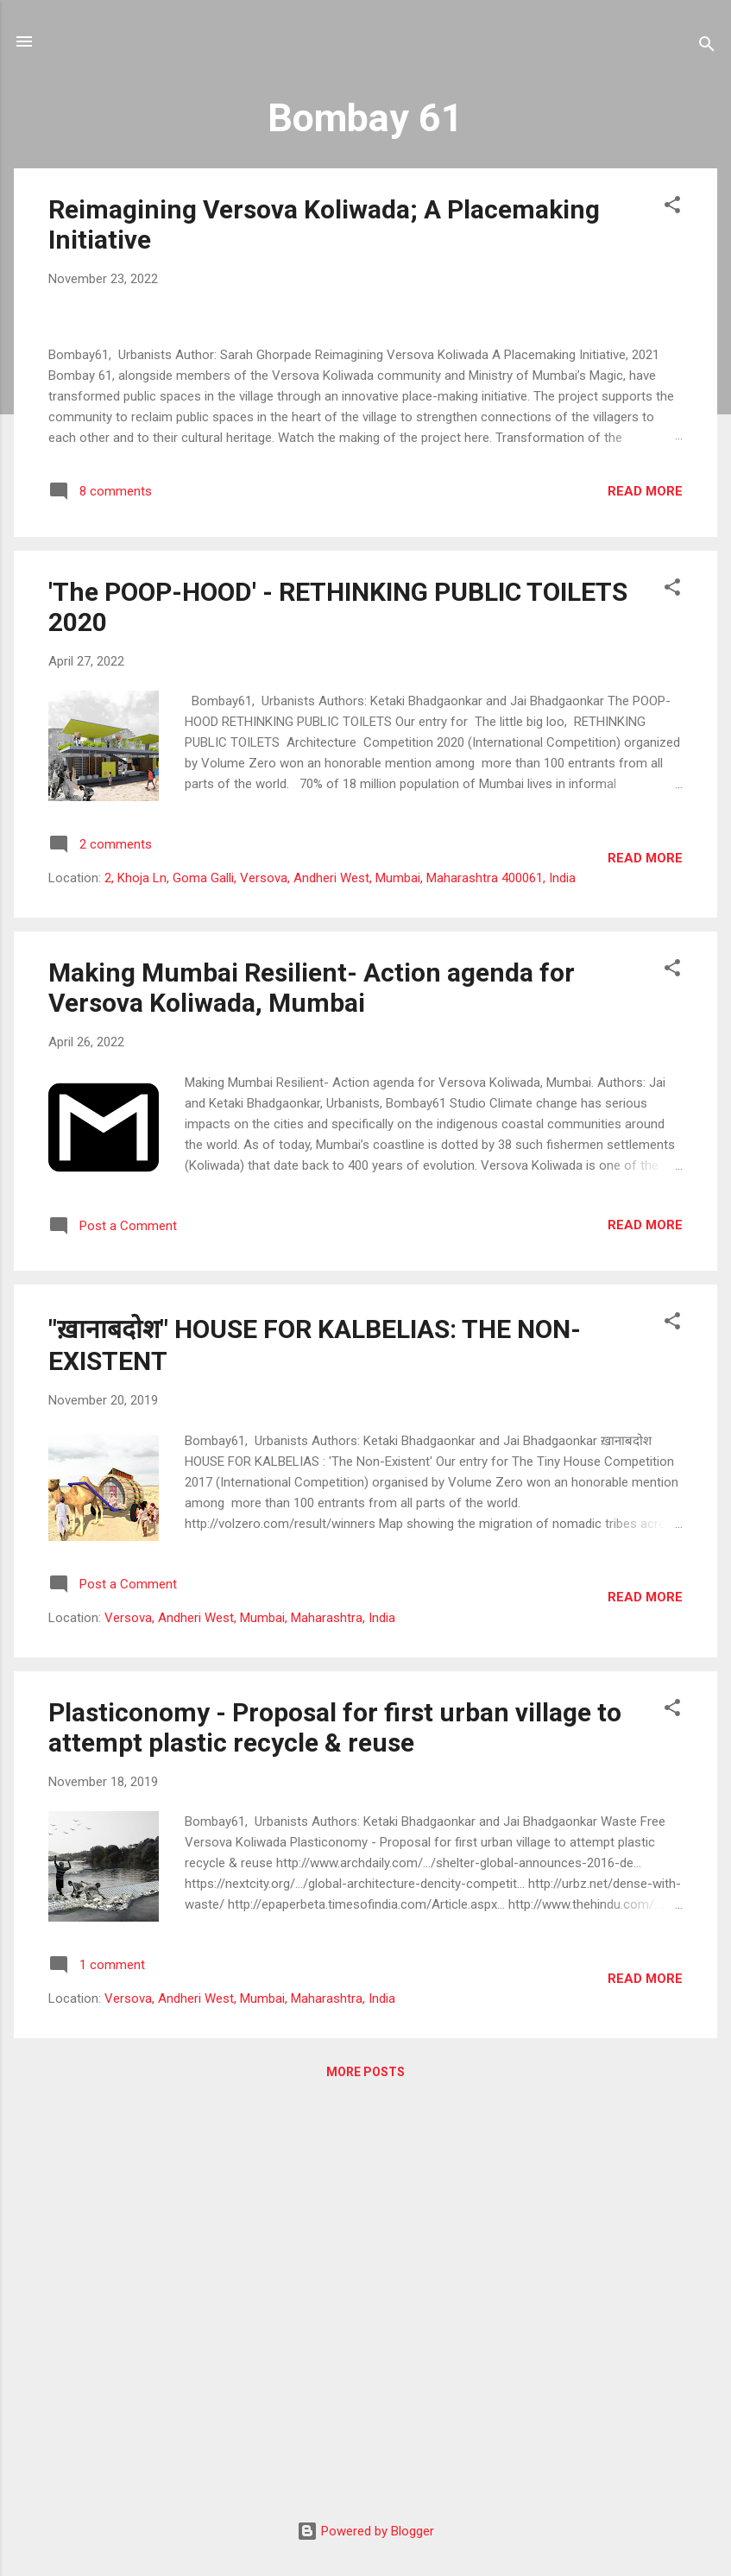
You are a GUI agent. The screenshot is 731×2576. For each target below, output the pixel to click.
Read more (645, 893)
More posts (365, 2474)
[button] (672, 207)
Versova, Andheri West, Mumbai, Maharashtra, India (249, 2020)
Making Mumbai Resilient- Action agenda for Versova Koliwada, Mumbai (311, 1391)
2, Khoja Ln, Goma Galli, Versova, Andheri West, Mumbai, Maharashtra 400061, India (340, 1281)
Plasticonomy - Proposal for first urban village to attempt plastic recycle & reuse (334, 2129)
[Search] (706, 47)
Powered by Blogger (365, 2531)
